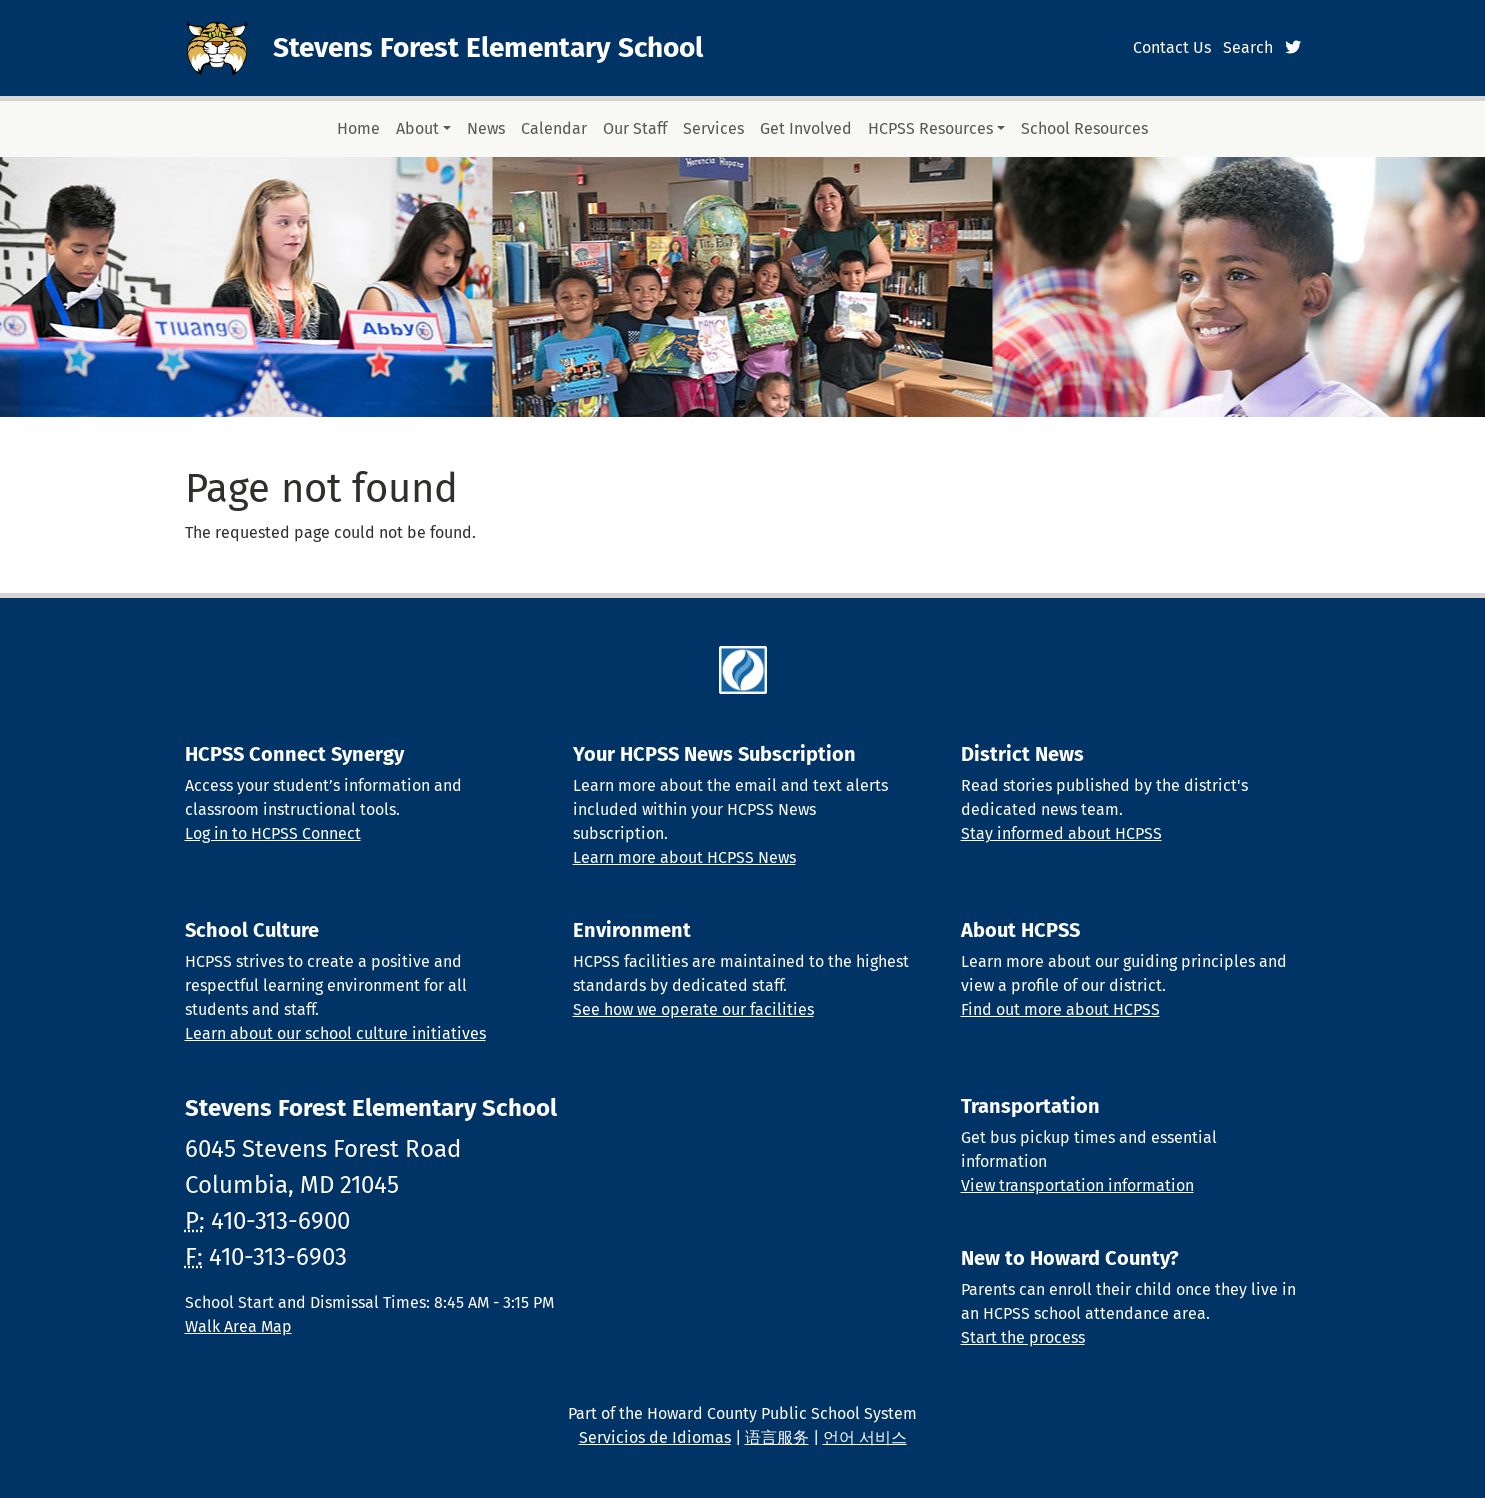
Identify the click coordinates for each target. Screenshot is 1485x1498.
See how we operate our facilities (693, 1009)
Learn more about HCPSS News (684, 857)
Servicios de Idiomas (655, 1437)
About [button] (417, 128)
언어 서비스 (865, 1437)
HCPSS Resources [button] (930, 128)
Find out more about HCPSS (1060, 1009)
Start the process (1023, 1337)
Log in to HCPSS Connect (273, 833)
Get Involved (806, 128)
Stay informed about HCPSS (1061, 833)
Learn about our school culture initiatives (335, 1033)
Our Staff (635, 128)
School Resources (1084, 128)
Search (1248, 47)
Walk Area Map (238, 1326)
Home (358, 128)
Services (713, 128)
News (486, 128)
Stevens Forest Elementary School (488, 47)
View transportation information (1077, 1185)
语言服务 (777, 1437)
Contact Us (1172, 47)
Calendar (554, 128)
